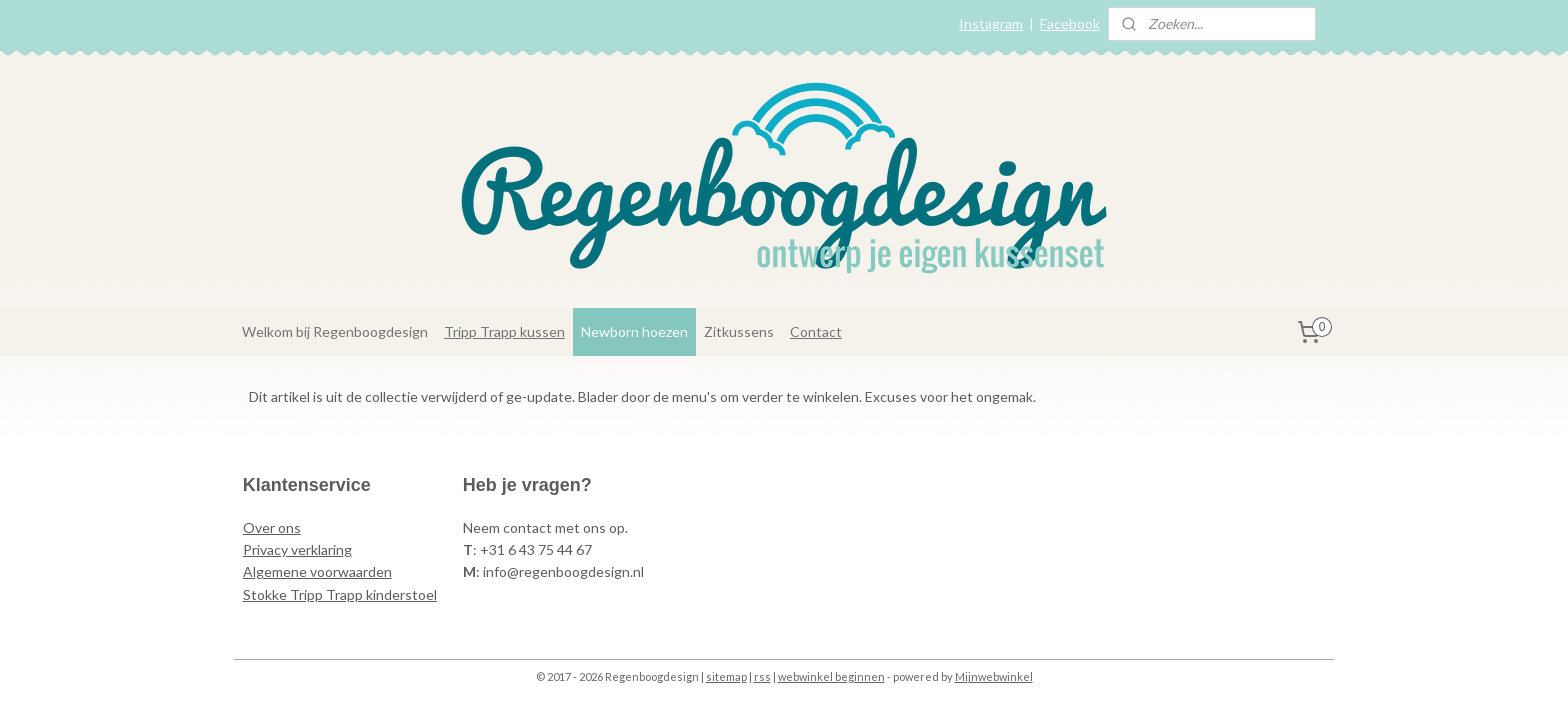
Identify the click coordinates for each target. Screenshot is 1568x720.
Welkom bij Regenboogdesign (335, 331)
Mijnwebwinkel (994, 676)
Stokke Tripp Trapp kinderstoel (340, 594)
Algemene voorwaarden (317, 571)
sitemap (726, 676)
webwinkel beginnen (831, 676)
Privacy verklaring (297, 549)
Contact (816, 331)
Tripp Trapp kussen (504, 331)
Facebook (1070, 23)
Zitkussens (739, 331)
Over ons (272, 527)
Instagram (991, 23)
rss (762, 676)
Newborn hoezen (634, 331)
